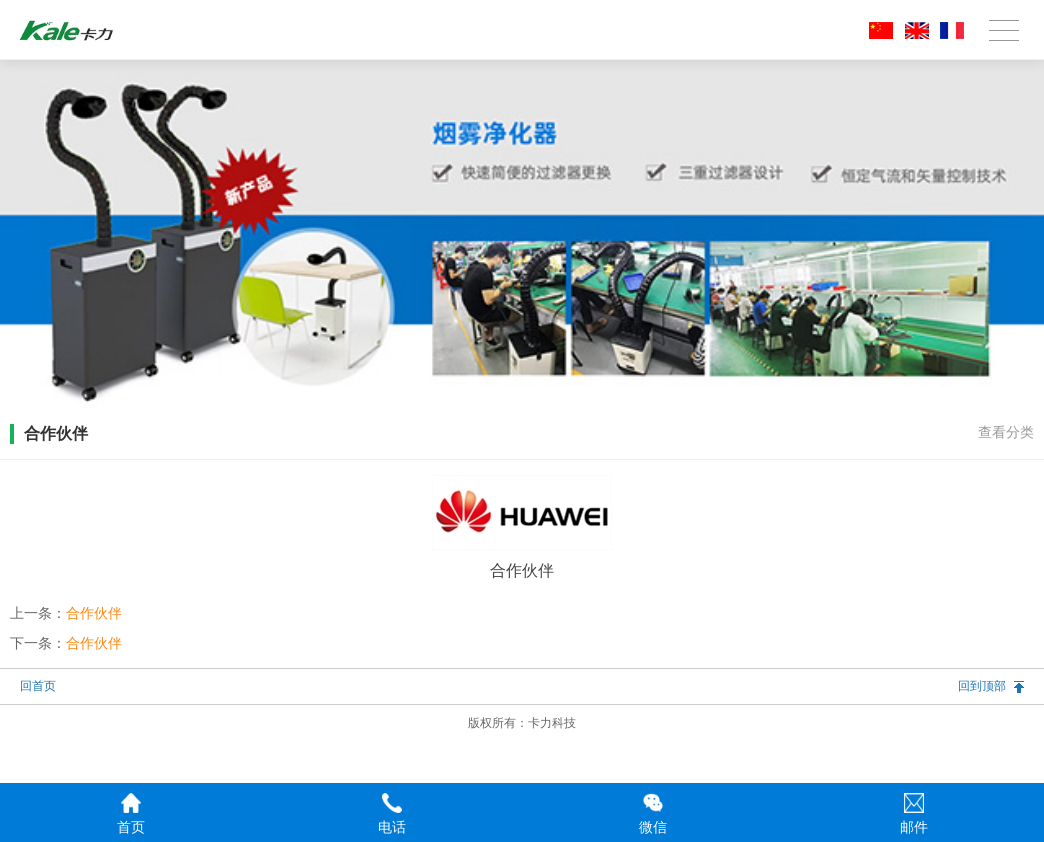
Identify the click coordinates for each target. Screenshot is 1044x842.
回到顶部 (982, 686)
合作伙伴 (94, 613)
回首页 (38, 686)
